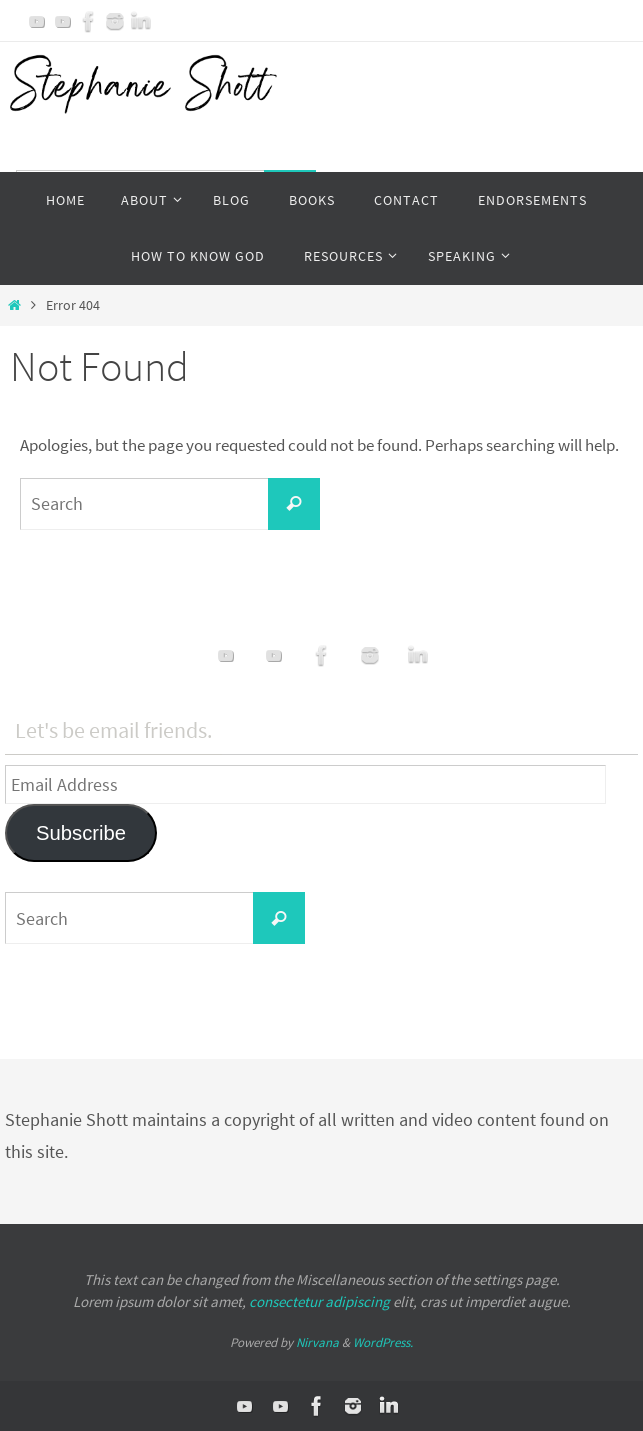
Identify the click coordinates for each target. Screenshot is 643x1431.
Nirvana (317, 1342)
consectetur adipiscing (319, 1301)
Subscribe (81, 833)
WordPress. (383, 1342)
